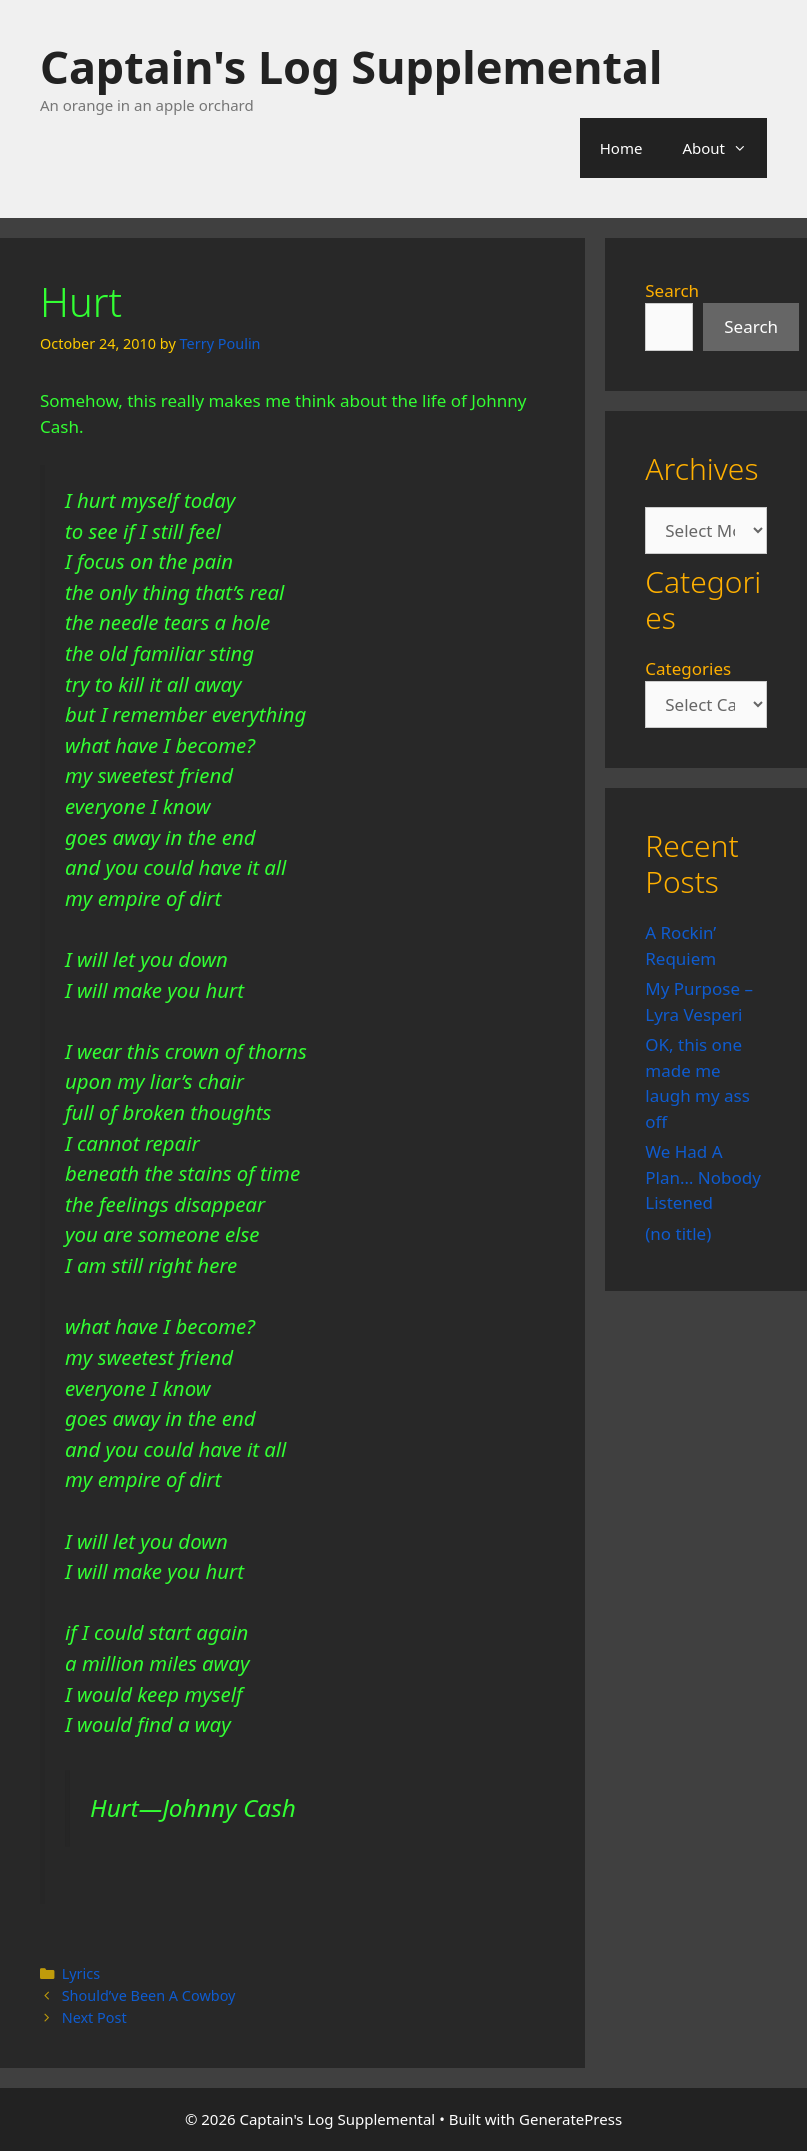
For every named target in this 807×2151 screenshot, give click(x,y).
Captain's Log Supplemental (351, 66)
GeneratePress (570, 2119)
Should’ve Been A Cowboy (149, 1995)
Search (672, 290)
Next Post (94, 2017)
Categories (688, 668)
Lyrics (81, 1973)
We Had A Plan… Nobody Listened (703, 1177)
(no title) (678, 1233)
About (724, 148)
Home (621, 148)
